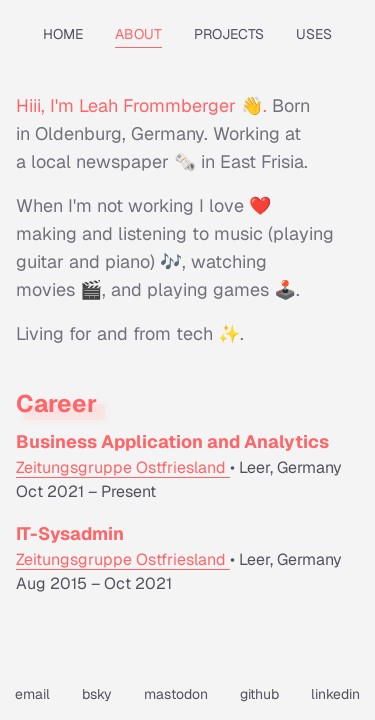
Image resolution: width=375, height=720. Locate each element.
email (32, 694)
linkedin (335, 694)
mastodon (176, 694)
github (259, 694)
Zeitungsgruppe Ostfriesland (123, 467)
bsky (97, 694)
